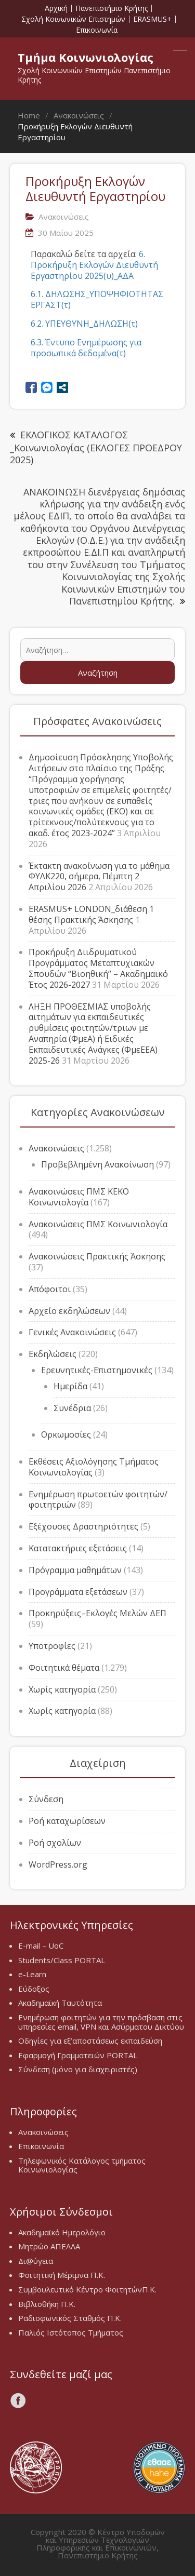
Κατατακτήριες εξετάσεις (78, 1548)
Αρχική (56, 8)
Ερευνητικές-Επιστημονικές (96, 1370)
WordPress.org (58, 1864)
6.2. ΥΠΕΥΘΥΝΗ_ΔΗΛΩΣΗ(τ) (84, 323)
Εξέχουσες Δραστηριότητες (83, 1526)
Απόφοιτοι (50, 1289)
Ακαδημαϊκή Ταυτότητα (60, 2002)
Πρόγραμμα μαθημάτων (75, 1570)
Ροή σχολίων (55, 1842)
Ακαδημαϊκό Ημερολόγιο (62, 2232)
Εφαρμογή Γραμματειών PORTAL (77, 2055)
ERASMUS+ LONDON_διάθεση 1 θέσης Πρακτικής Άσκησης (91, 914)
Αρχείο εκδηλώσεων (69, 1311)
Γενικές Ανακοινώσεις (72, 1332)
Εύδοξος (33, 1988)
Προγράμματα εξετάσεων (78, 1592)
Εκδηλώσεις (52, 1354)
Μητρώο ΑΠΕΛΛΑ (49, 2246)
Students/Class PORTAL (61, 1960)
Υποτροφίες (52, 1646)
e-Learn (32, 1974)
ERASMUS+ (152, 19)
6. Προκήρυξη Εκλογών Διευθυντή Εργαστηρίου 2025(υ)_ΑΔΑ (94, 264)
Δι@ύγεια (35, 2261)
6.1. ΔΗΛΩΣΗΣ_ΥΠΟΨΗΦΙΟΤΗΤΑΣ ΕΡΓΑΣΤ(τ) (97, 299)
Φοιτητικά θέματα (64, 1667)
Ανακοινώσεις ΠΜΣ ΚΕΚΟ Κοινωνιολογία (79, 1197)
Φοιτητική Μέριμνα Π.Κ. (61, 2275)
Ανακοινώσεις (56, 1148)
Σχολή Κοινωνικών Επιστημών (73, 19)
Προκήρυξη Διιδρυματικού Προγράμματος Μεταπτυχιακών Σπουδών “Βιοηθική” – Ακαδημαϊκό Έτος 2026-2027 (98, 968)
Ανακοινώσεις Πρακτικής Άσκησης (97, 1256)
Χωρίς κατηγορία (62, 1689)
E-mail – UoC (40, 1945)
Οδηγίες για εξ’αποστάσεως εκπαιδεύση (90, 2040)
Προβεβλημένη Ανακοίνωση (97, 1164)
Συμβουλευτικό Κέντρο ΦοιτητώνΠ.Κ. (87, 2289)
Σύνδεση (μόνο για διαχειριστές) (77, 2069)
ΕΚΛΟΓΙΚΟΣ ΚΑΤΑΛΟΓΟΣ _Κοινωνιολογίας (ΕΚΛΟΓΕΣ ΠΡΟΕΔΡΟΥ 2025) (96, 447)
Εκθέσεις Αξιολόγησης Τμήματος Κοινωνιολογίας (94, 1467)
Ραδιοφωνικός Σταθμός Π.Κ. (70, 2318)
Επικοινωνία (97, 30)
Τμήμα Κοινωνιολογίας (85, 57)
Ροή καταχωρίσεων (67, 1821)
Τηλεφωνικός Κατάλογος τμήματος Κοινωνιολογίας (82, 2165)
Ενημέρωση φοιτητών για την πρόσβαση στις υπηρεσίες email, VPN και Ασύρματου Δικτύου (101, 2022)
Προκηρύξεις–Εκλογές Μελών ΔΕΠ (97, 1613)
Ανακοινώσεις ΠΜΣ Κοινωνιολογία (98, 1224)
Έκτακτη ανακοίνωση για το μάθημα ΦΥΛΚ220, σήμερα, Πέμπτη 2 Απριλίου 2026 (99, 876)
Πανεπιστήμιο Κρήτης (111, 8)
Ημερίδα (70, 1386)
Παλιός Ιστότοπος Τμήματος (70, 2332)
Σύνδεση (46, 1799)
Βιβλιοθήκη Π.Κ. (46, 2304)
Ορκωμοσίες (66, 1434)
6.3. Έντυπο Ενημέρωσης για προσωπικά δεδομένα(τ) (86, 348)
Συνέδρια (72, 1408)
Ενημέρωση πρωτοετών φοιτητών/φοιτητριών (98, 1499)
